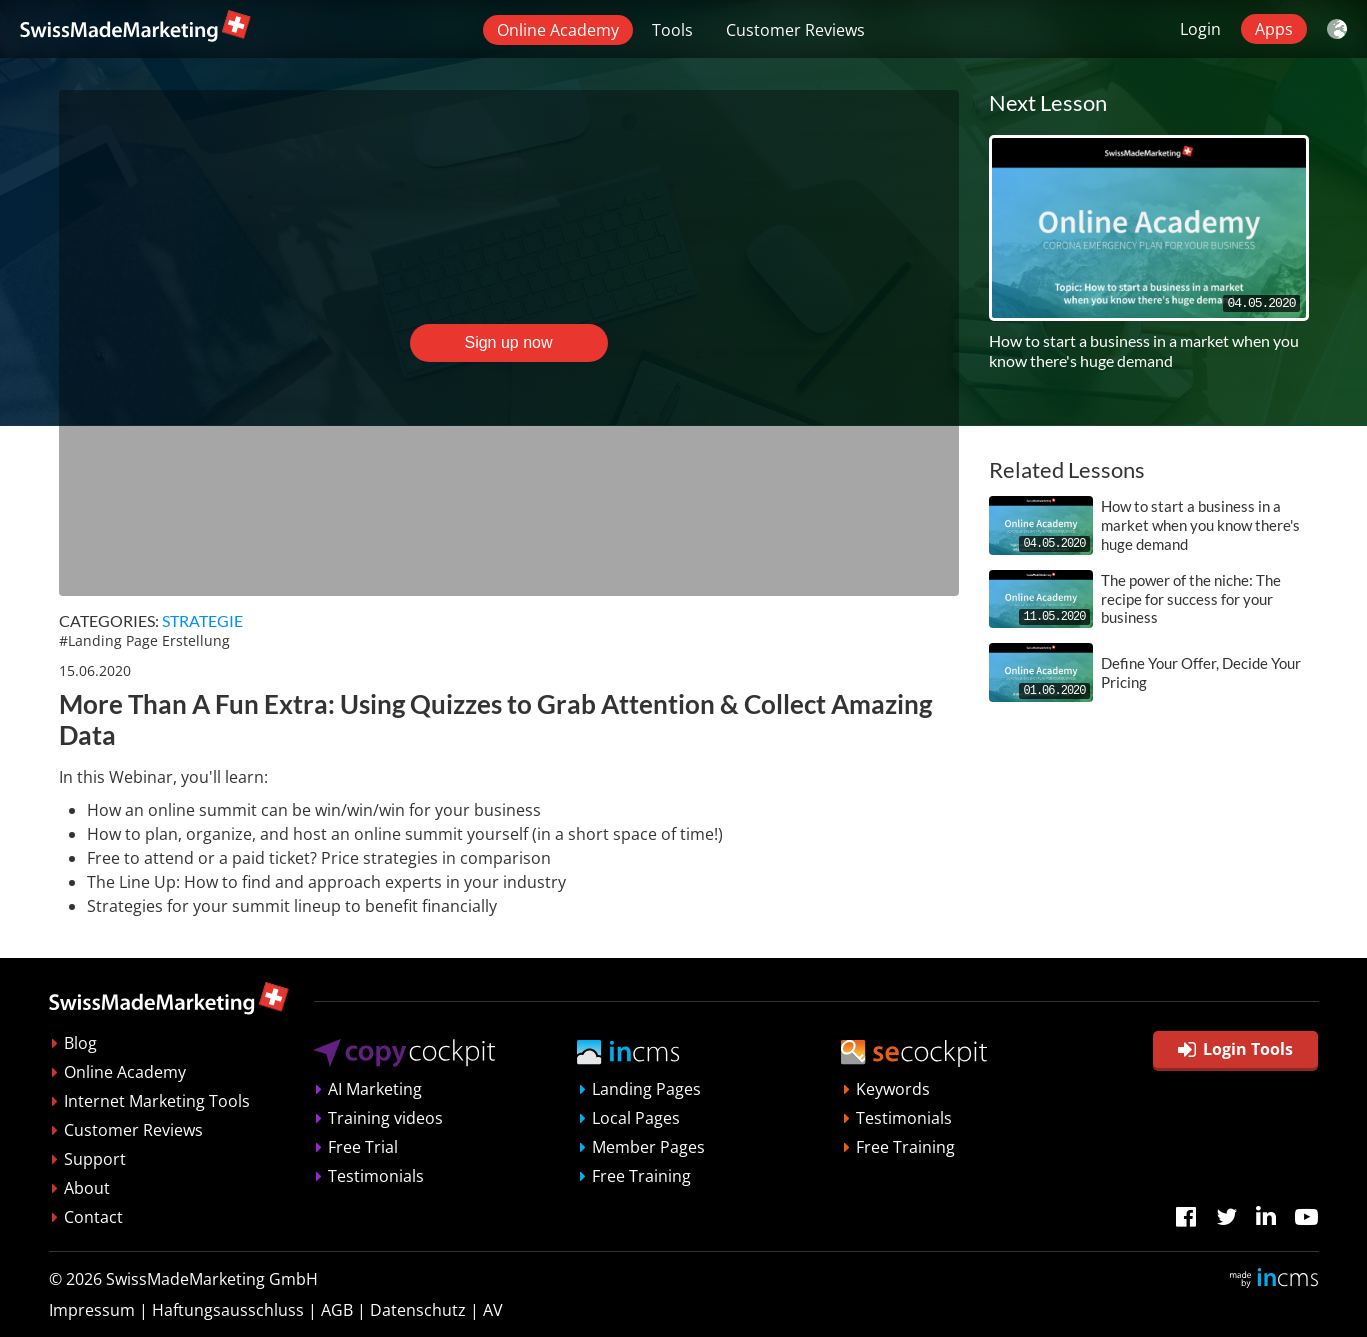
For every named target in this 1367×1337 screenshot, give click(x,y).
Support (95, 1159)
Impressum (92, 1310)
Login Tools (1235, 1049)
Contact (93, 1217)
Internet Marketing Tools (157, 1101)
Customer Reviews (795, 30)
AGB (337, 1310)
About (87, 1188)
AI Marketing (375, 1089)
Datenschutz (418, 1310)
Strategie (202, 620)
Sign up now (508, 342)
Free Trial (363, 1147)
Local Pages (636, 1118)
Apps (1274, 29)
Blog (80, 1043)
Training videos (385, 1118)
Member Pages (648, 1147)
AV (493, 1310)
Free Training (641, 1176)
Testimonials (376, 1176)
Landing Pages (646, 1089)
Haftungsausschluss (228, 1310)
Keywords (893, 1089)
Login (1200, 29)
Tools (672, 30)
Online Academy (558, 30)
